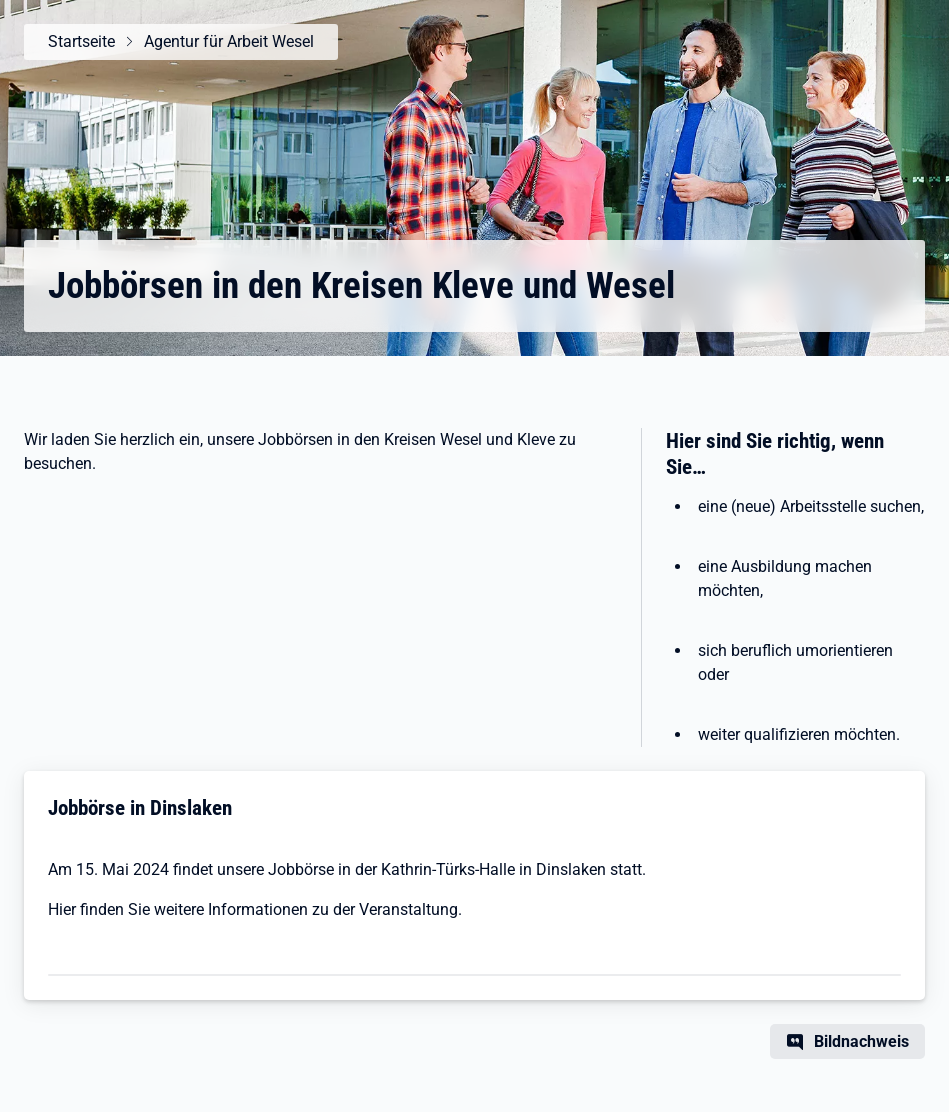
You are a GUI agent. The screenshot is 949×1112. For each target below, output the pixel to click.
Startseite (81, 41)
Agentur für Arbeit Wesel (229, 41)
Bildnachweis (861, 1041)
